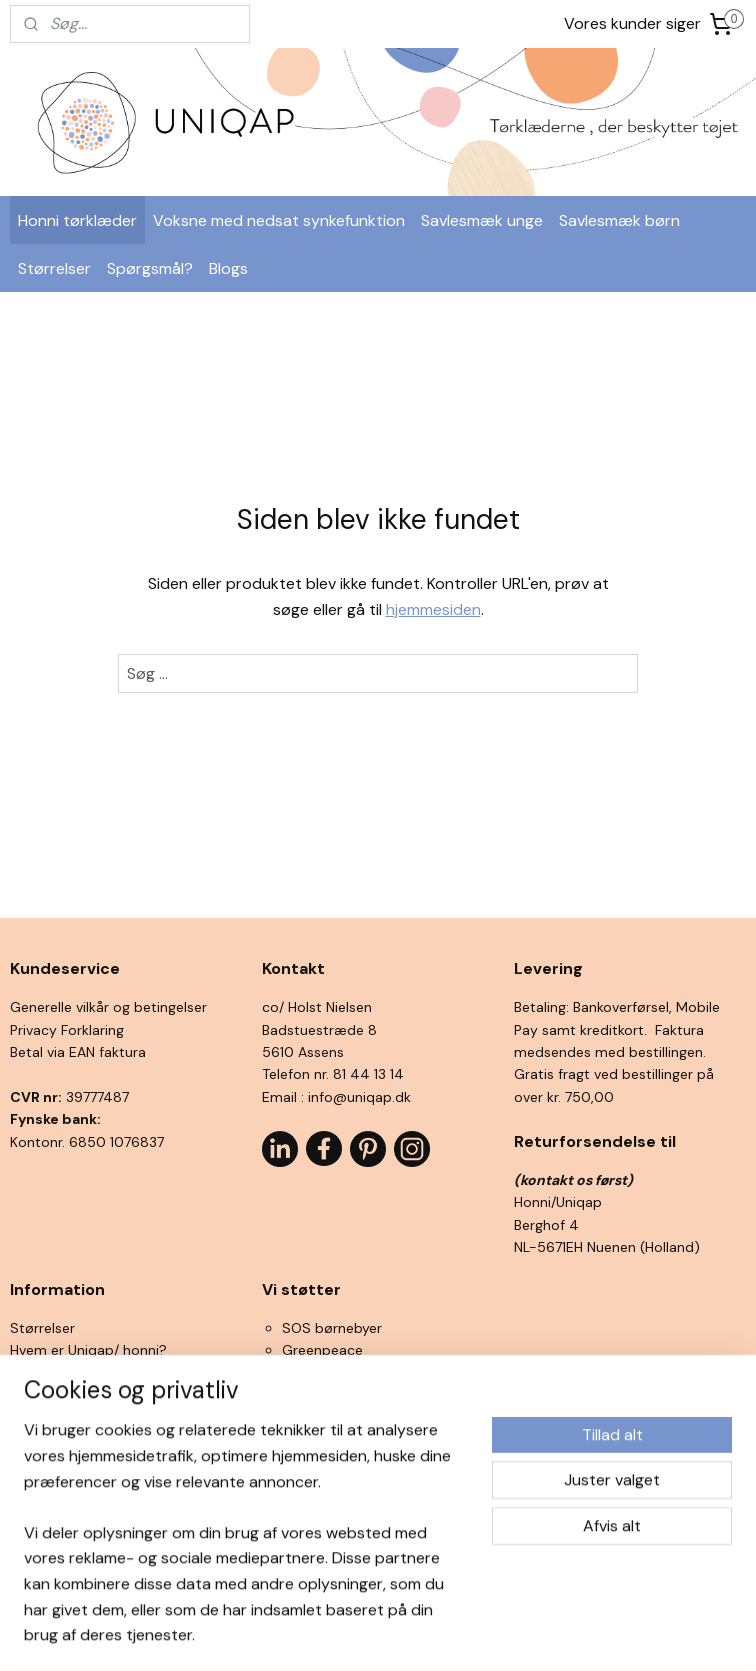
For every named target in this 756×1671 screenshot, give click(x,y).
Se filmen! (42, 1417)
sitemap (300, 1634)
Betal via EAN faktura (78, 1052)
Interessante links (67, 1462)
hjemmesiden (433, 609)
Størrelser (54, 268)
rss (339, 1634)
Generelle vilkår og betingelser (108, 1007)
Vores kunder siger (632, 23)
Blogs (228, 268)
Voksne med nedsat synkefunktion (279, 220)
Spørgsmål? (150, 268)
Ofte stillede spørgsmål (87, 1440)
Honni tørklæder (77, 220)
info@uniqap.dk (359, 1097)
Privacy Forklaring (67, 1030)
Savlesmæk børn (619, 220)
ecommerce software (409, 1634)
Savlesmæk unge (482, 220)
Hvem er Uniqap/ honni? (88, 1350)
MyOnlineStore (574, 1634)
